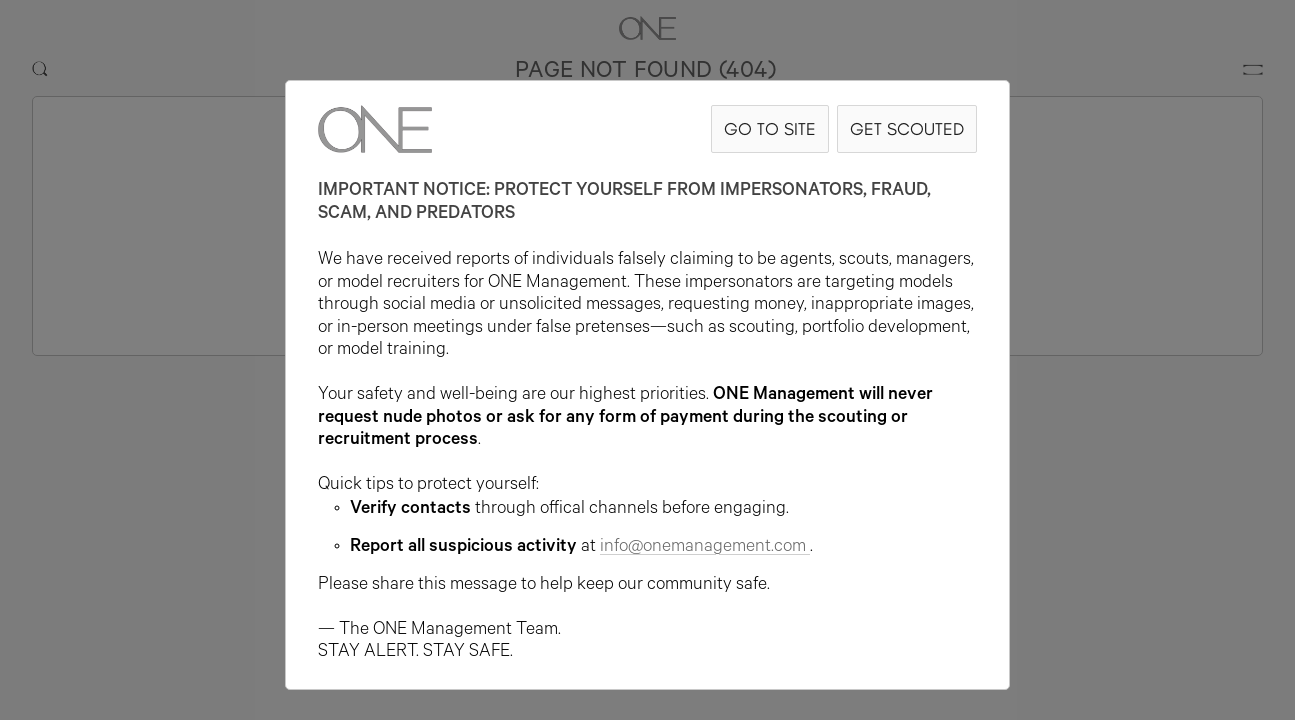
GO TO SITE (770, 128)
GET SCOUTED (907, 128)
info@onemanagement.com (705, 548)
